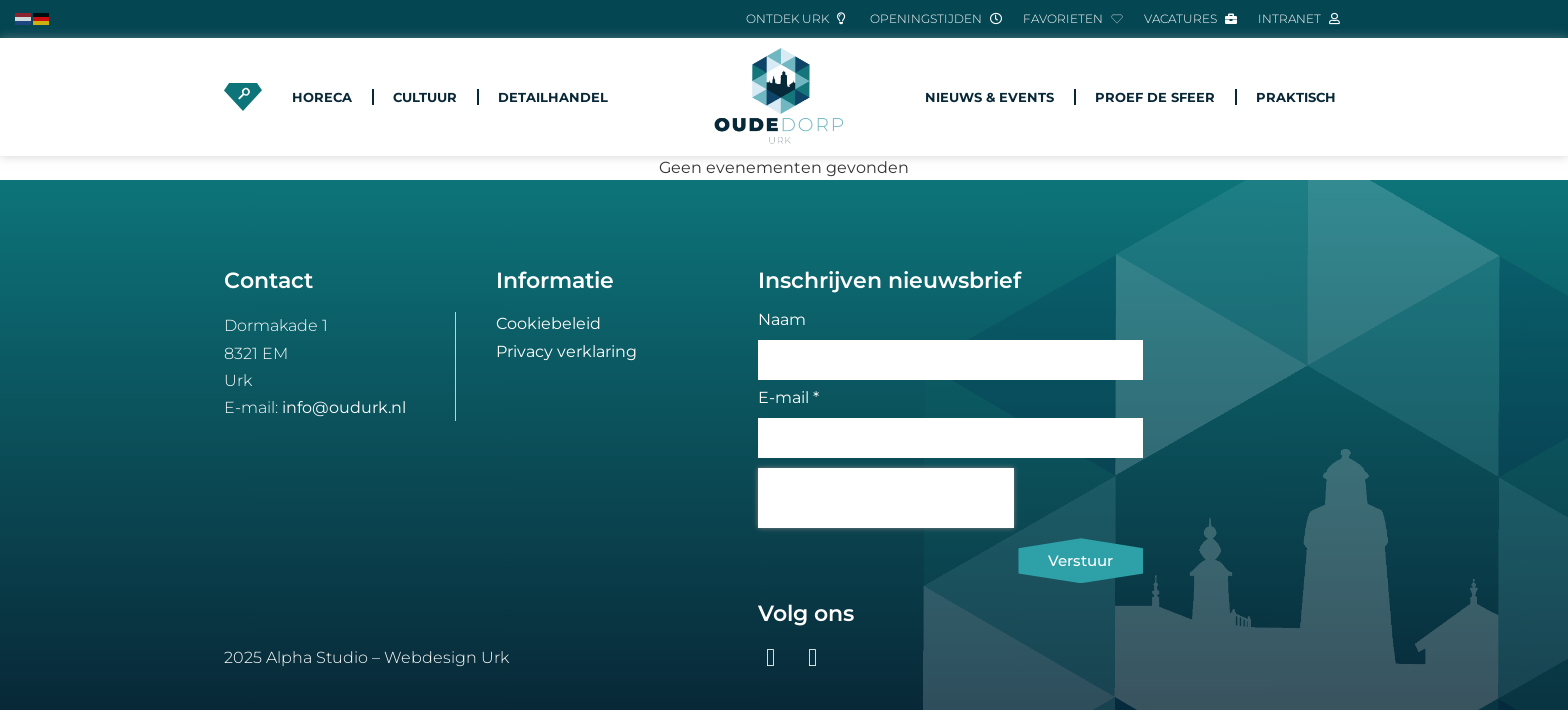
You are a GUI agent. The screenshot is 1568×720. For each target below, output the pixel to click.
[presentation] (886, 498)
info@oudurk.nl (344, 407)
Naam (782, 320)
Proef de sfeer (1155, 97)
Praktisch (1296, 97)
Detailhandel (553, 97)
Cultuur (425, 97)
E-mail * (788, 398)
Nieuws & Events (989, 97)
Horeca (322, 97)
